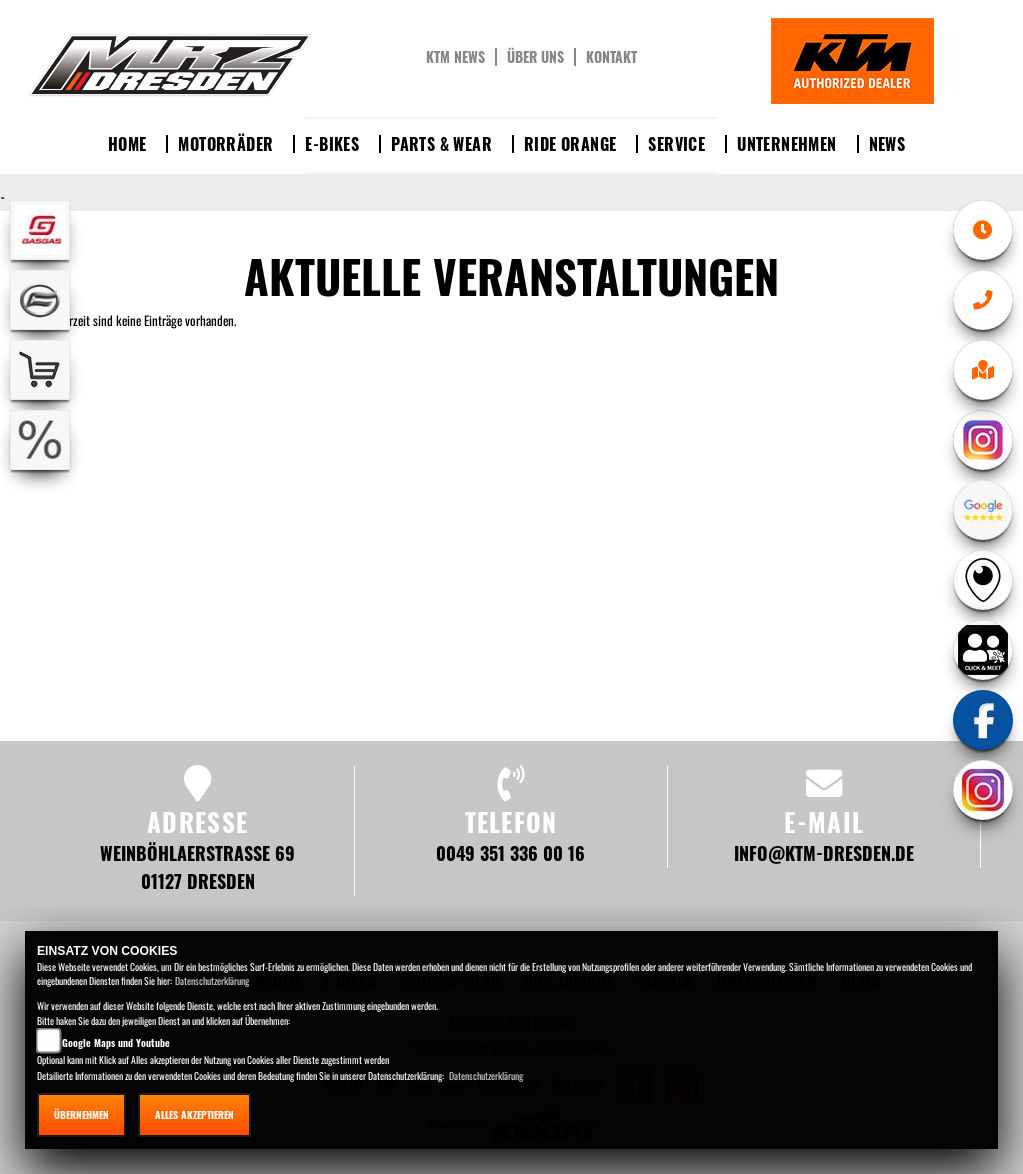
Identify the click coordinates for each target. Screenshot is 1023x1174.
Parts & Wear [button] (441, 144)
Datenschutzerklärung (212, 980)
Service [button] (676, 144)
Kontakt (611, 57)
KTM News (455, 57)
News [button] (887, 144)
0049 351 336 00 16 (510, 852)
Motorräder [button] (225, 144)
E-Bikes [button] (332, 144)
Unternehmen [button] (786, 144)
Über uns (535, 57)
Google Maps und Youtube (116, 1042)
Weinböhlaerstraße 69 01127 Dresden (197, 866)
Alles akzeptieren (194, 1114)
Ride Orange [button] (570, 144)
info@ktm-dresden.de (824, 852)
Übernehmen (81, 1114)
